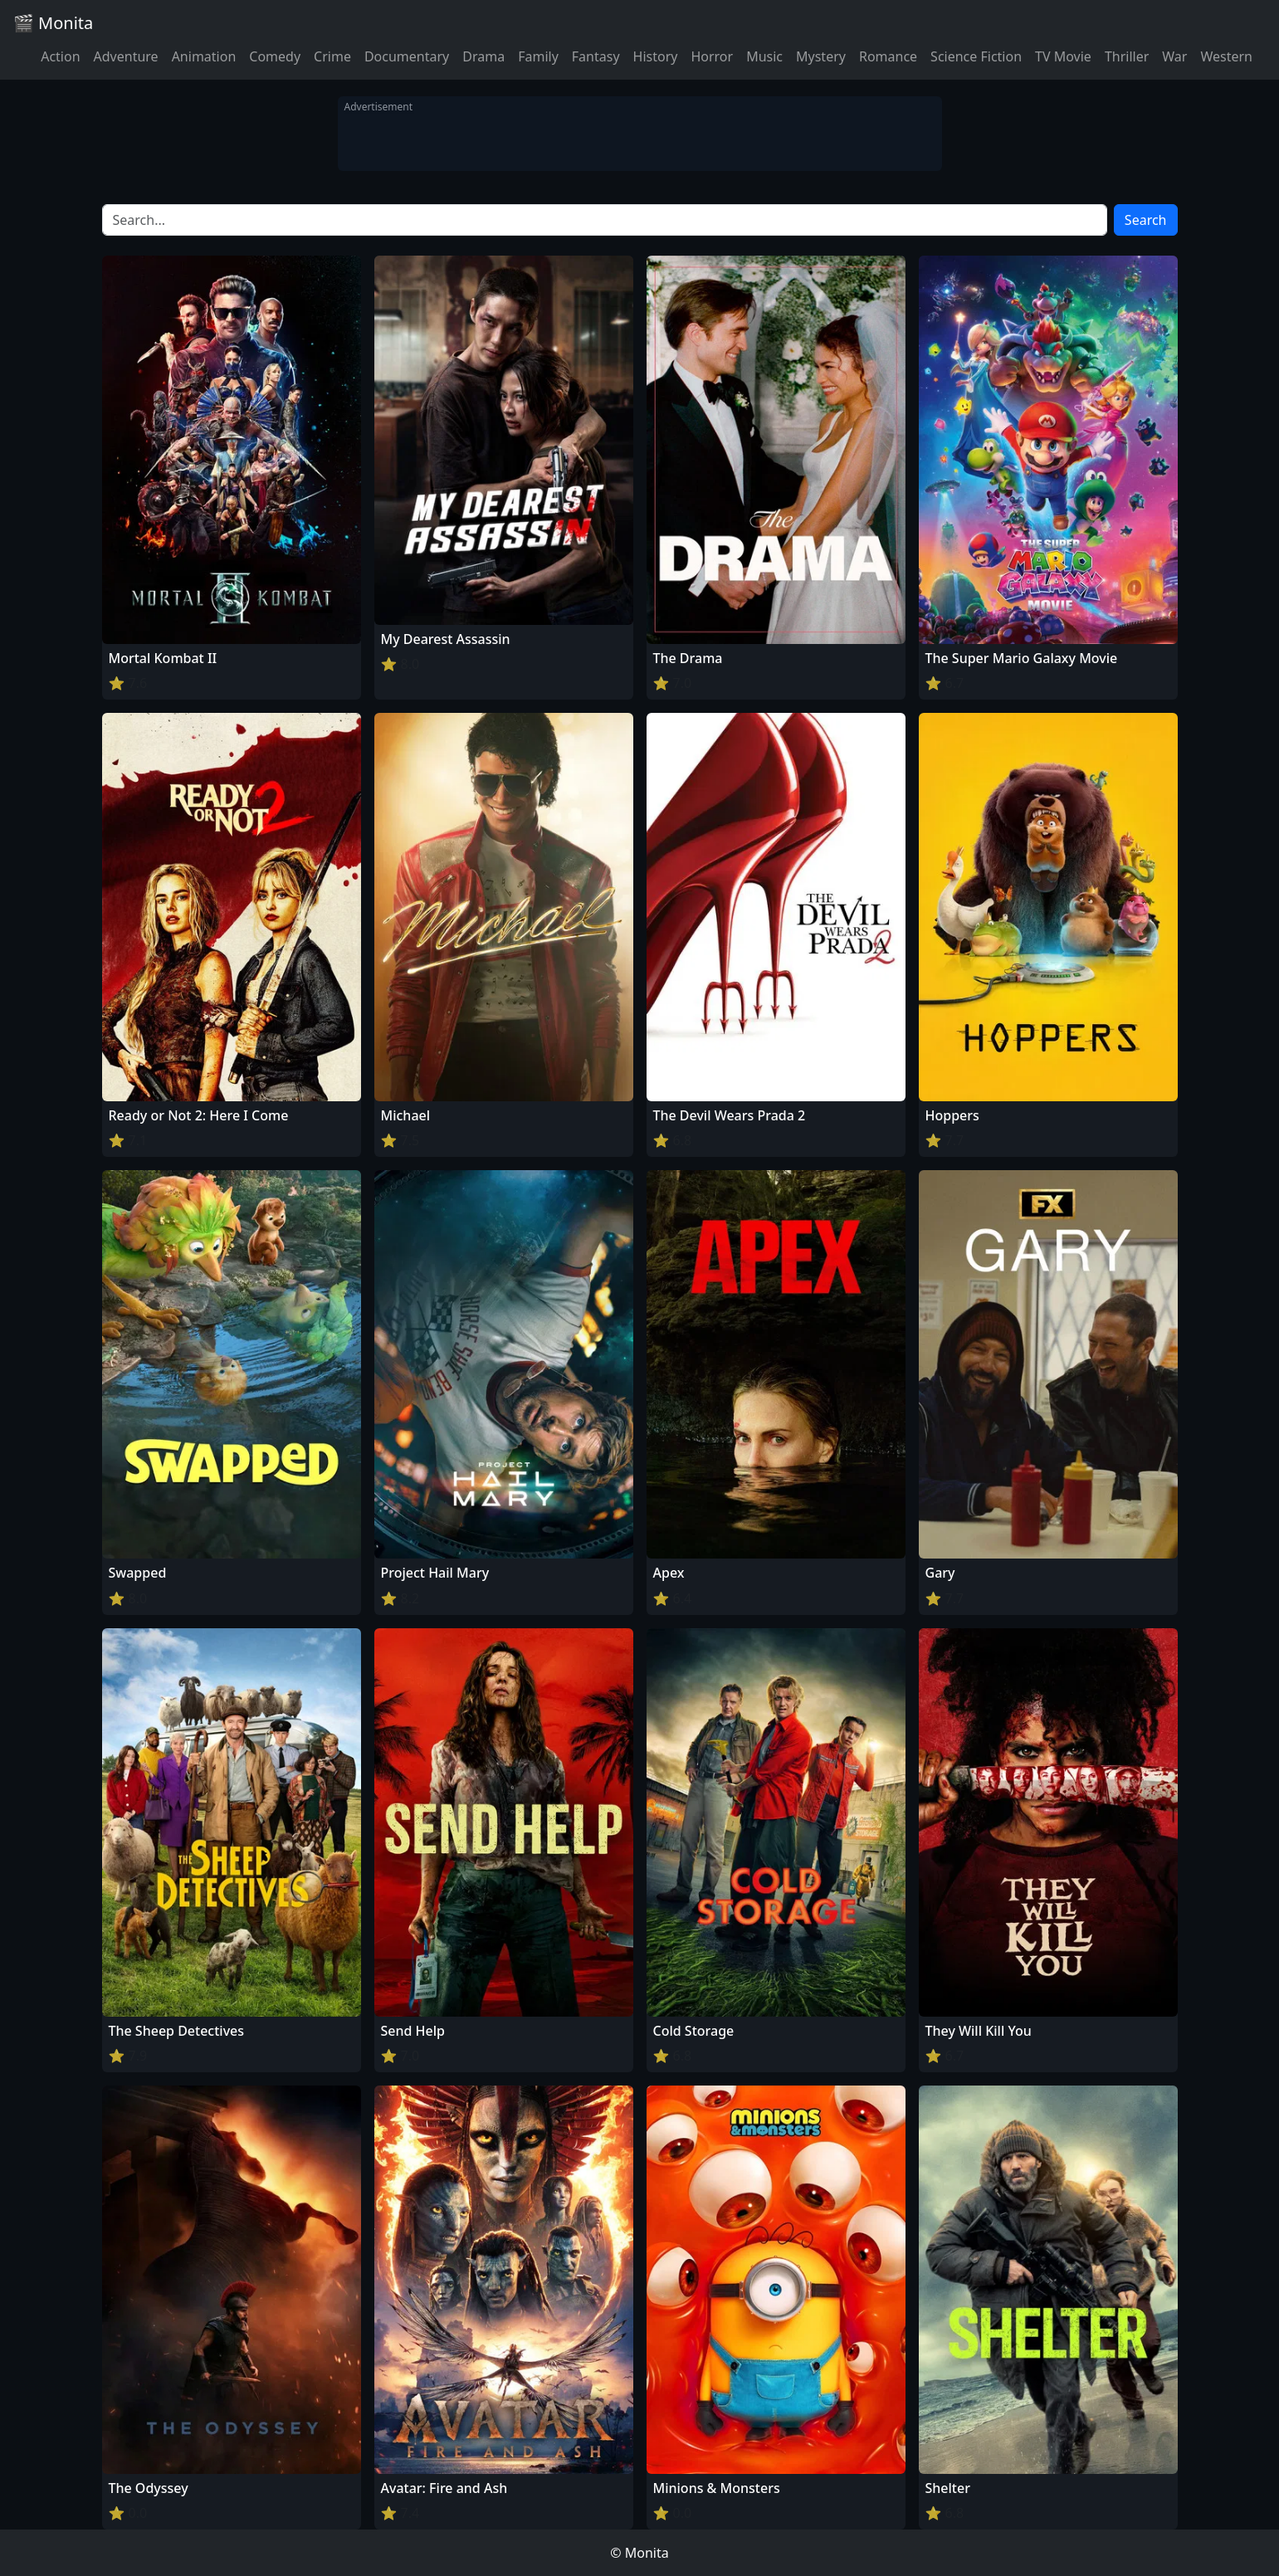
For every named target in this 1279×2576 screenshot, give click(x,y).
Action (60, 56)
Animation (204, 56)
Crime (332, 56)
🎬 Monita (53, 23)
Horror (712, 56)
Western (1226, 56)
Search (1146, 220)
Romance (888, 56)
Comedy (274, 56)
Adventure (126, 56)
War (1174, 56)
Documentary (406, 56)
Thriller (1127, 56)
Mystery (821, 56)
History (655, 56)
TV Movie (1063, 56)
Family (538, 56)
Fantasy (596, 56)
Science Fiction (976, 56)
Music (764, 56)
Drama (483, 56)
